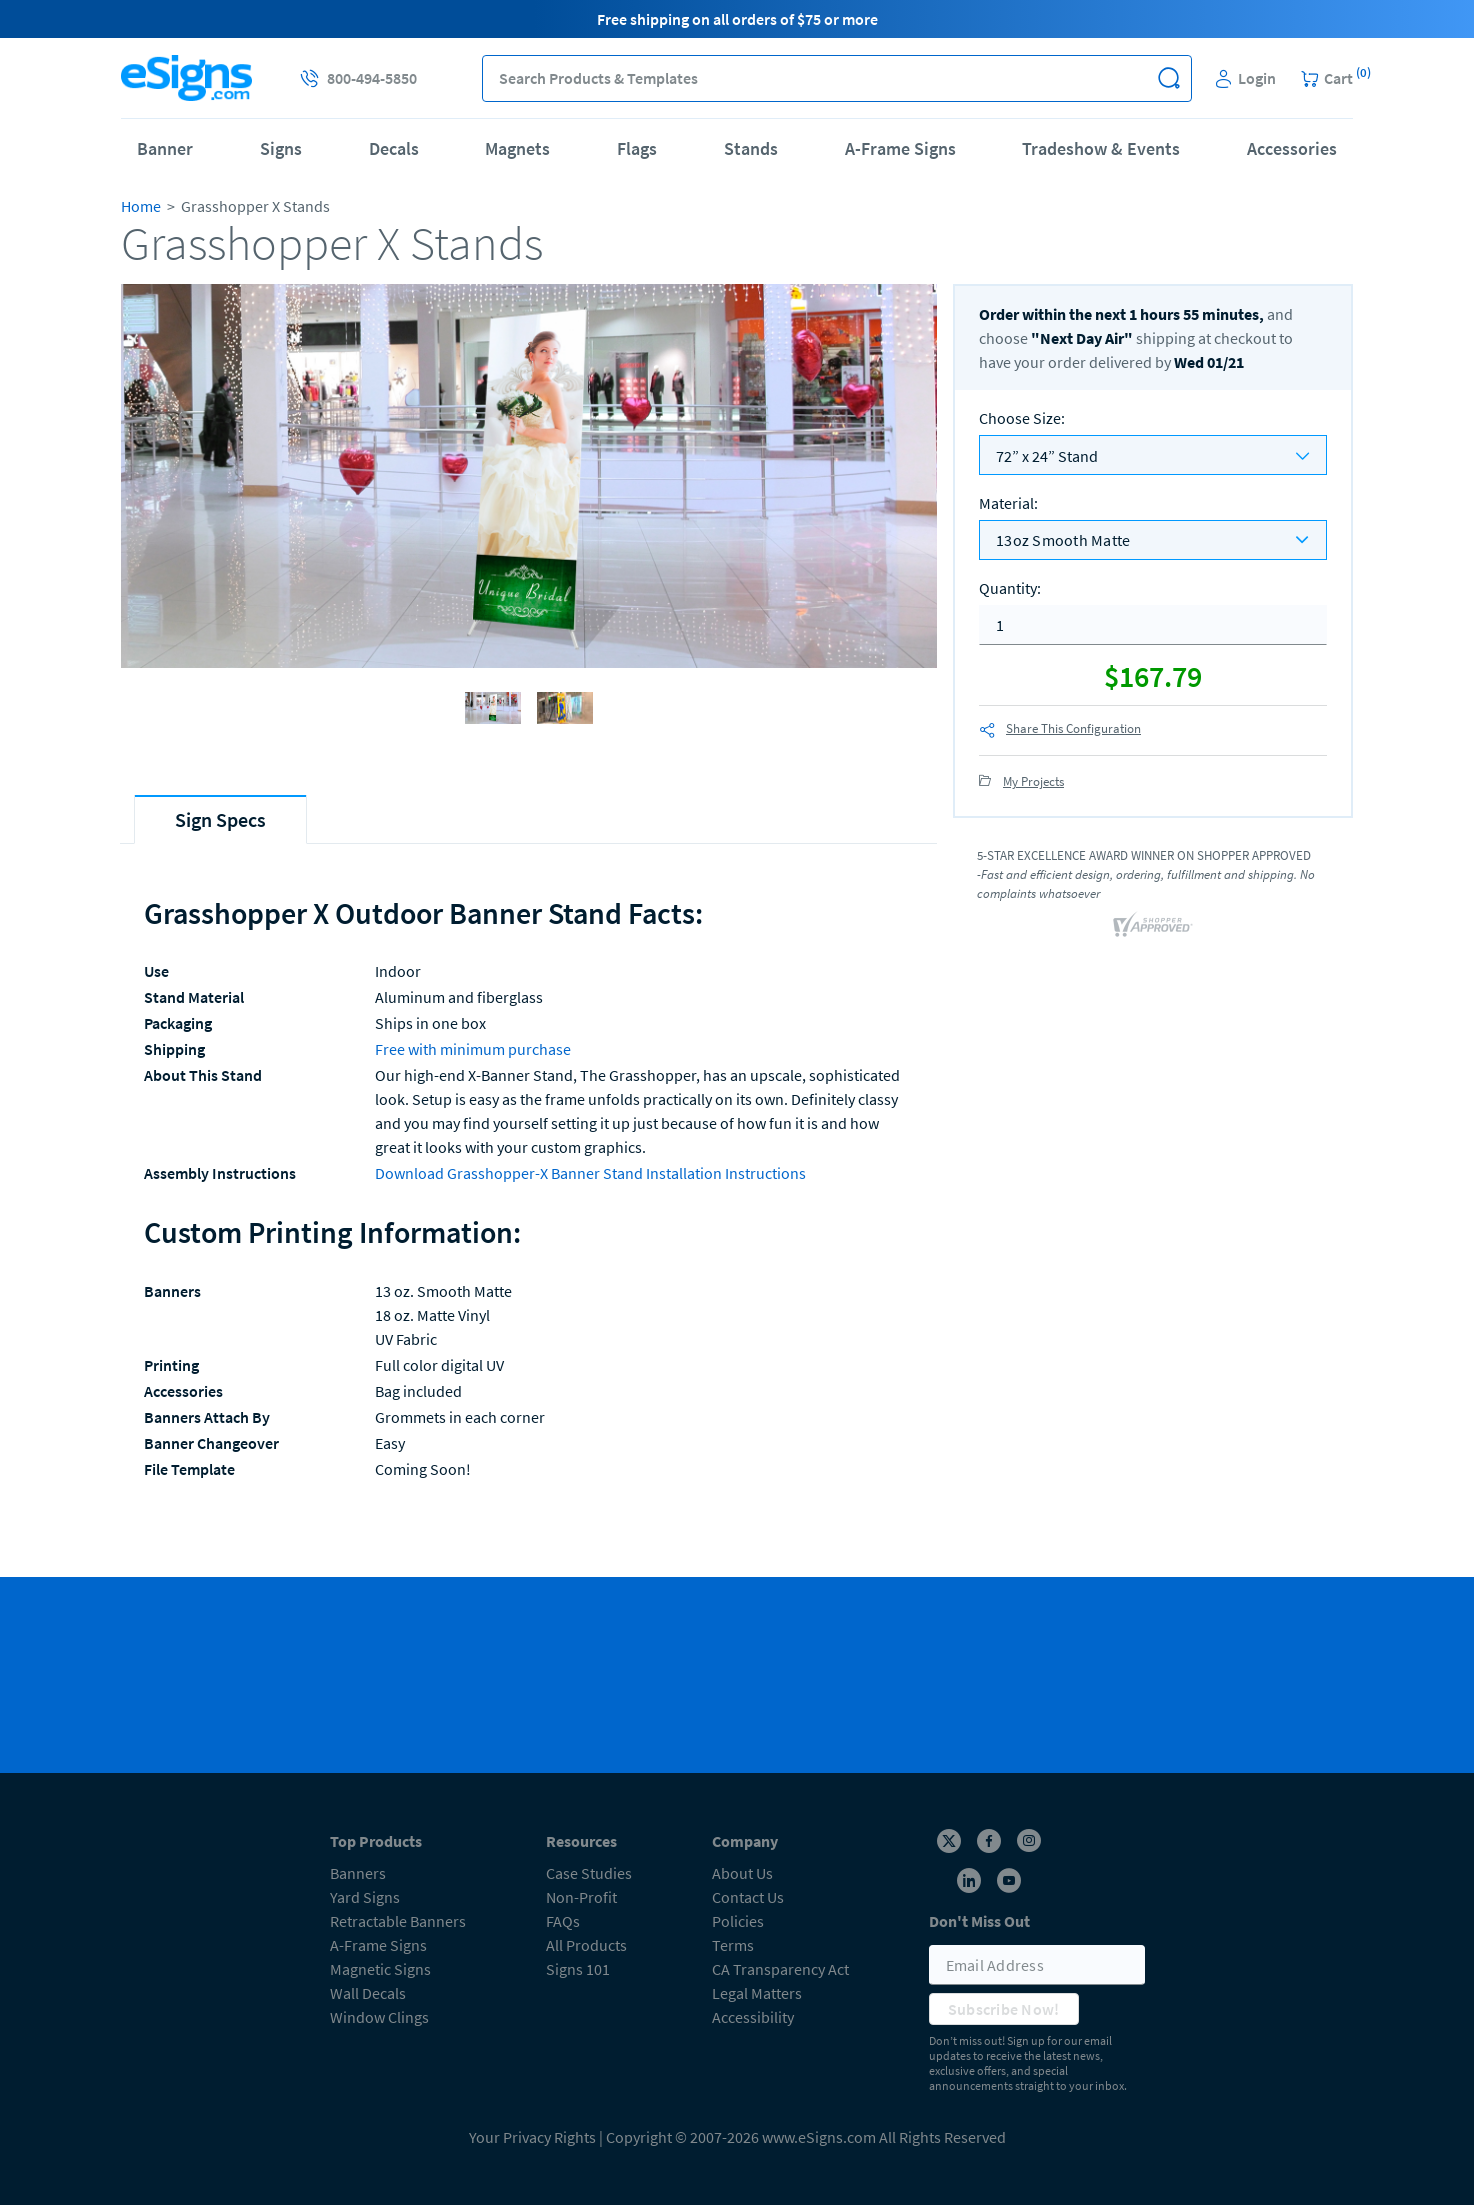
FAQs (563, 1921)
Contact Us (748, 1897)
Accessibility (753, 2017)
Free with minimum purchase (473, 1049)
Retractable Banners (398, 1921)
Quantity (1010, 588)
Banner (165, 148)
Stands (751, 148)
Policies (738, 1921)
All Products (586, 1945)
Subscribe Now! (1004, 2009)
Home (141, 206)
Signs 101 (578, 1969)
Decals (394, 148)
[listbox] (1153, 540)
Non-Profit (581, 1897)
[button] (1168, 78)
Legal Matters (757, 1993)
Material (1008, 503)
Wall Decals (368, 1993)
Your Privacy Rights (532, 2137)
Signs (281, 148)
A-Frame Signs (900, 148)
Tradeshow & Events (1101, 148)
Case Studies (589, 1873)
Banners (358, 1873)
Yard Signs (365, 1897)
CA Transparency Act (780, 1969)
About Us (742, 1873)
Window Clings (379, 2017)
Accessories (1292, 148)
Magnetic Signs (380, 1969)
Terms (733, 1945)
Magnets (517, 148)
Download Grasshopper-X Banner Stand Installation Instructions (590, 1173)
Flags (637, 148)
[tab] (220, 819)
